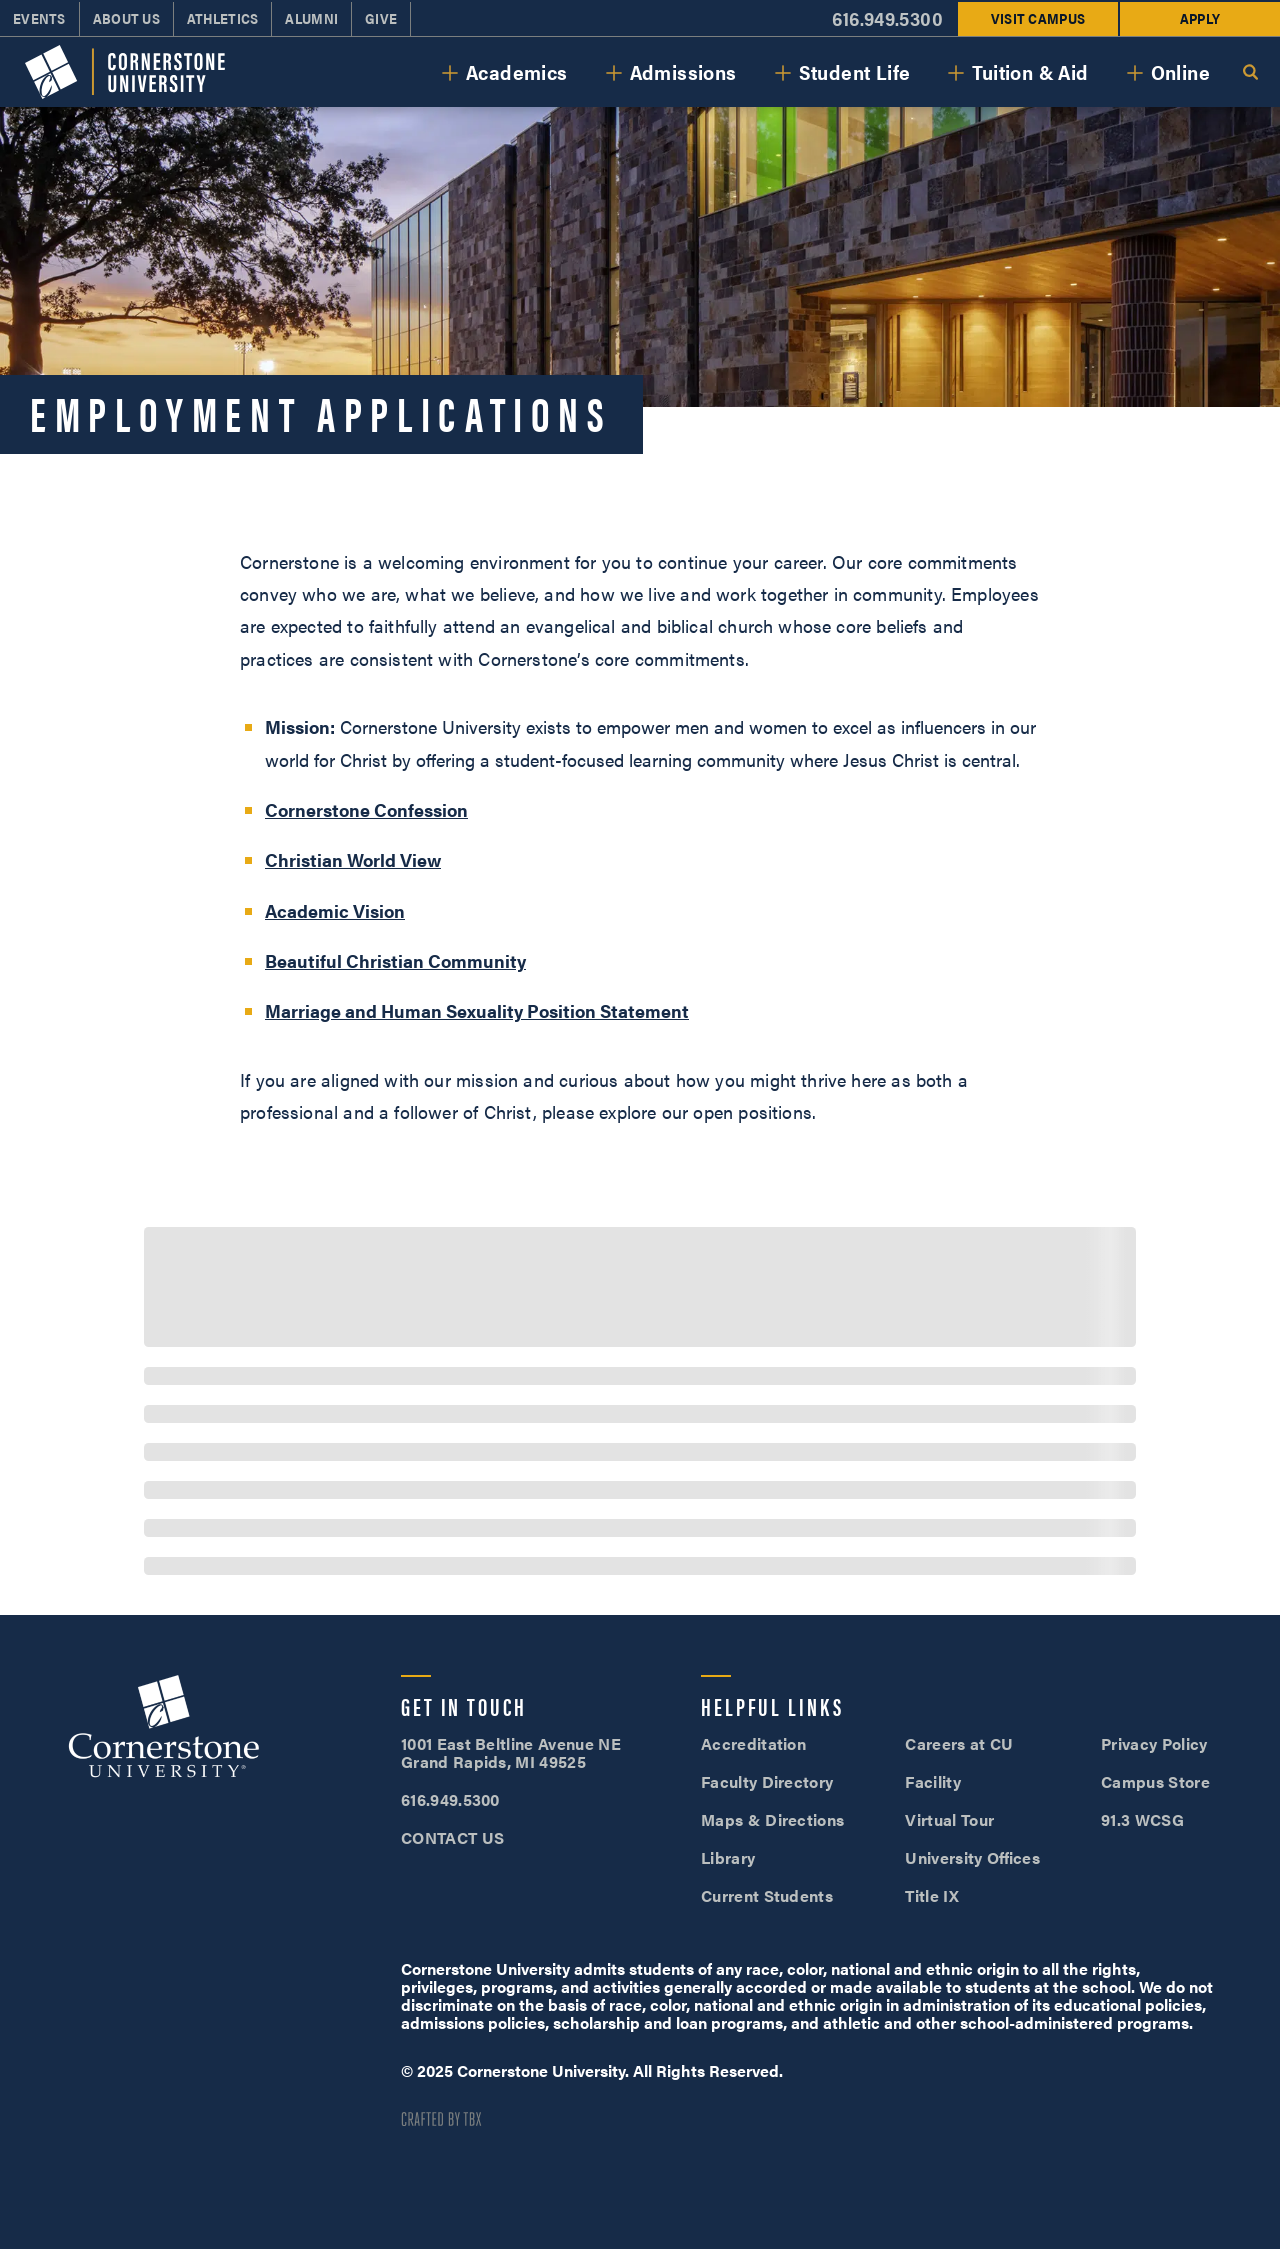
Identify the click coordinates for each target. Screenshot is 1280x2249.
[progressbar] (640, 1287)
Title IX (932, 1895)
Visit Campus (1038, 18)
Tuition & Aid (1030, 71)
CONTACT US (452, 1837)
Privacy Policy (1154, 1743)
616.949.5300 (887, 18)
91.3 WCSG (1142, 1819)
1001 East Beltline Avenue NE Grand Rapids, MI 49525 (511, 1752)
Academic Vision (335, 910)
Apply (1200, 18)
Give (381, 18)
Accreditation (753, 1743)
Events (39, 18)
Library (728, 1857)
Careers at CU (959, 1743)
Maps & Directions (772, 1819)
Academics (517, 71)
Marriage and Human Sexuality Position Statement (477, 1010)
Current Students (767, 1895)
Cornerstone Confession (366, 809)
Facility (933, 1781)
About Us (126, 18)
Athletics (223, 18)
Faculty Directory (767, 1781)
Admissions (683, 71)
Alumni (311, 18)
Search (1250, 72)
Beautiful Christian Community (395, 960)
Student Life (855, 71)
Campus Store (1155, 1781)
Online (1180, 71)
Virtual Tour (949, 1819)
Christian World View (353, 859)
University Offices (972, 1857)
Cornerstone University (164, 1729)
